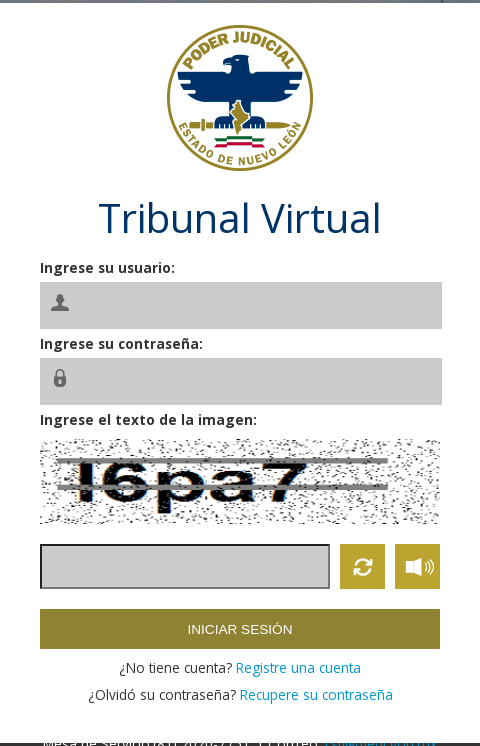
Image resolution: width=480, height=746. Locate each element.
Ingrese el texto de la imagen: (148, 419)
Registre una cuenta (298, 667)
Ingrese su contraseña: (121, 343)
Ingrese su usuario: (107, 267)
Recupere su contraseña (316, 694)
